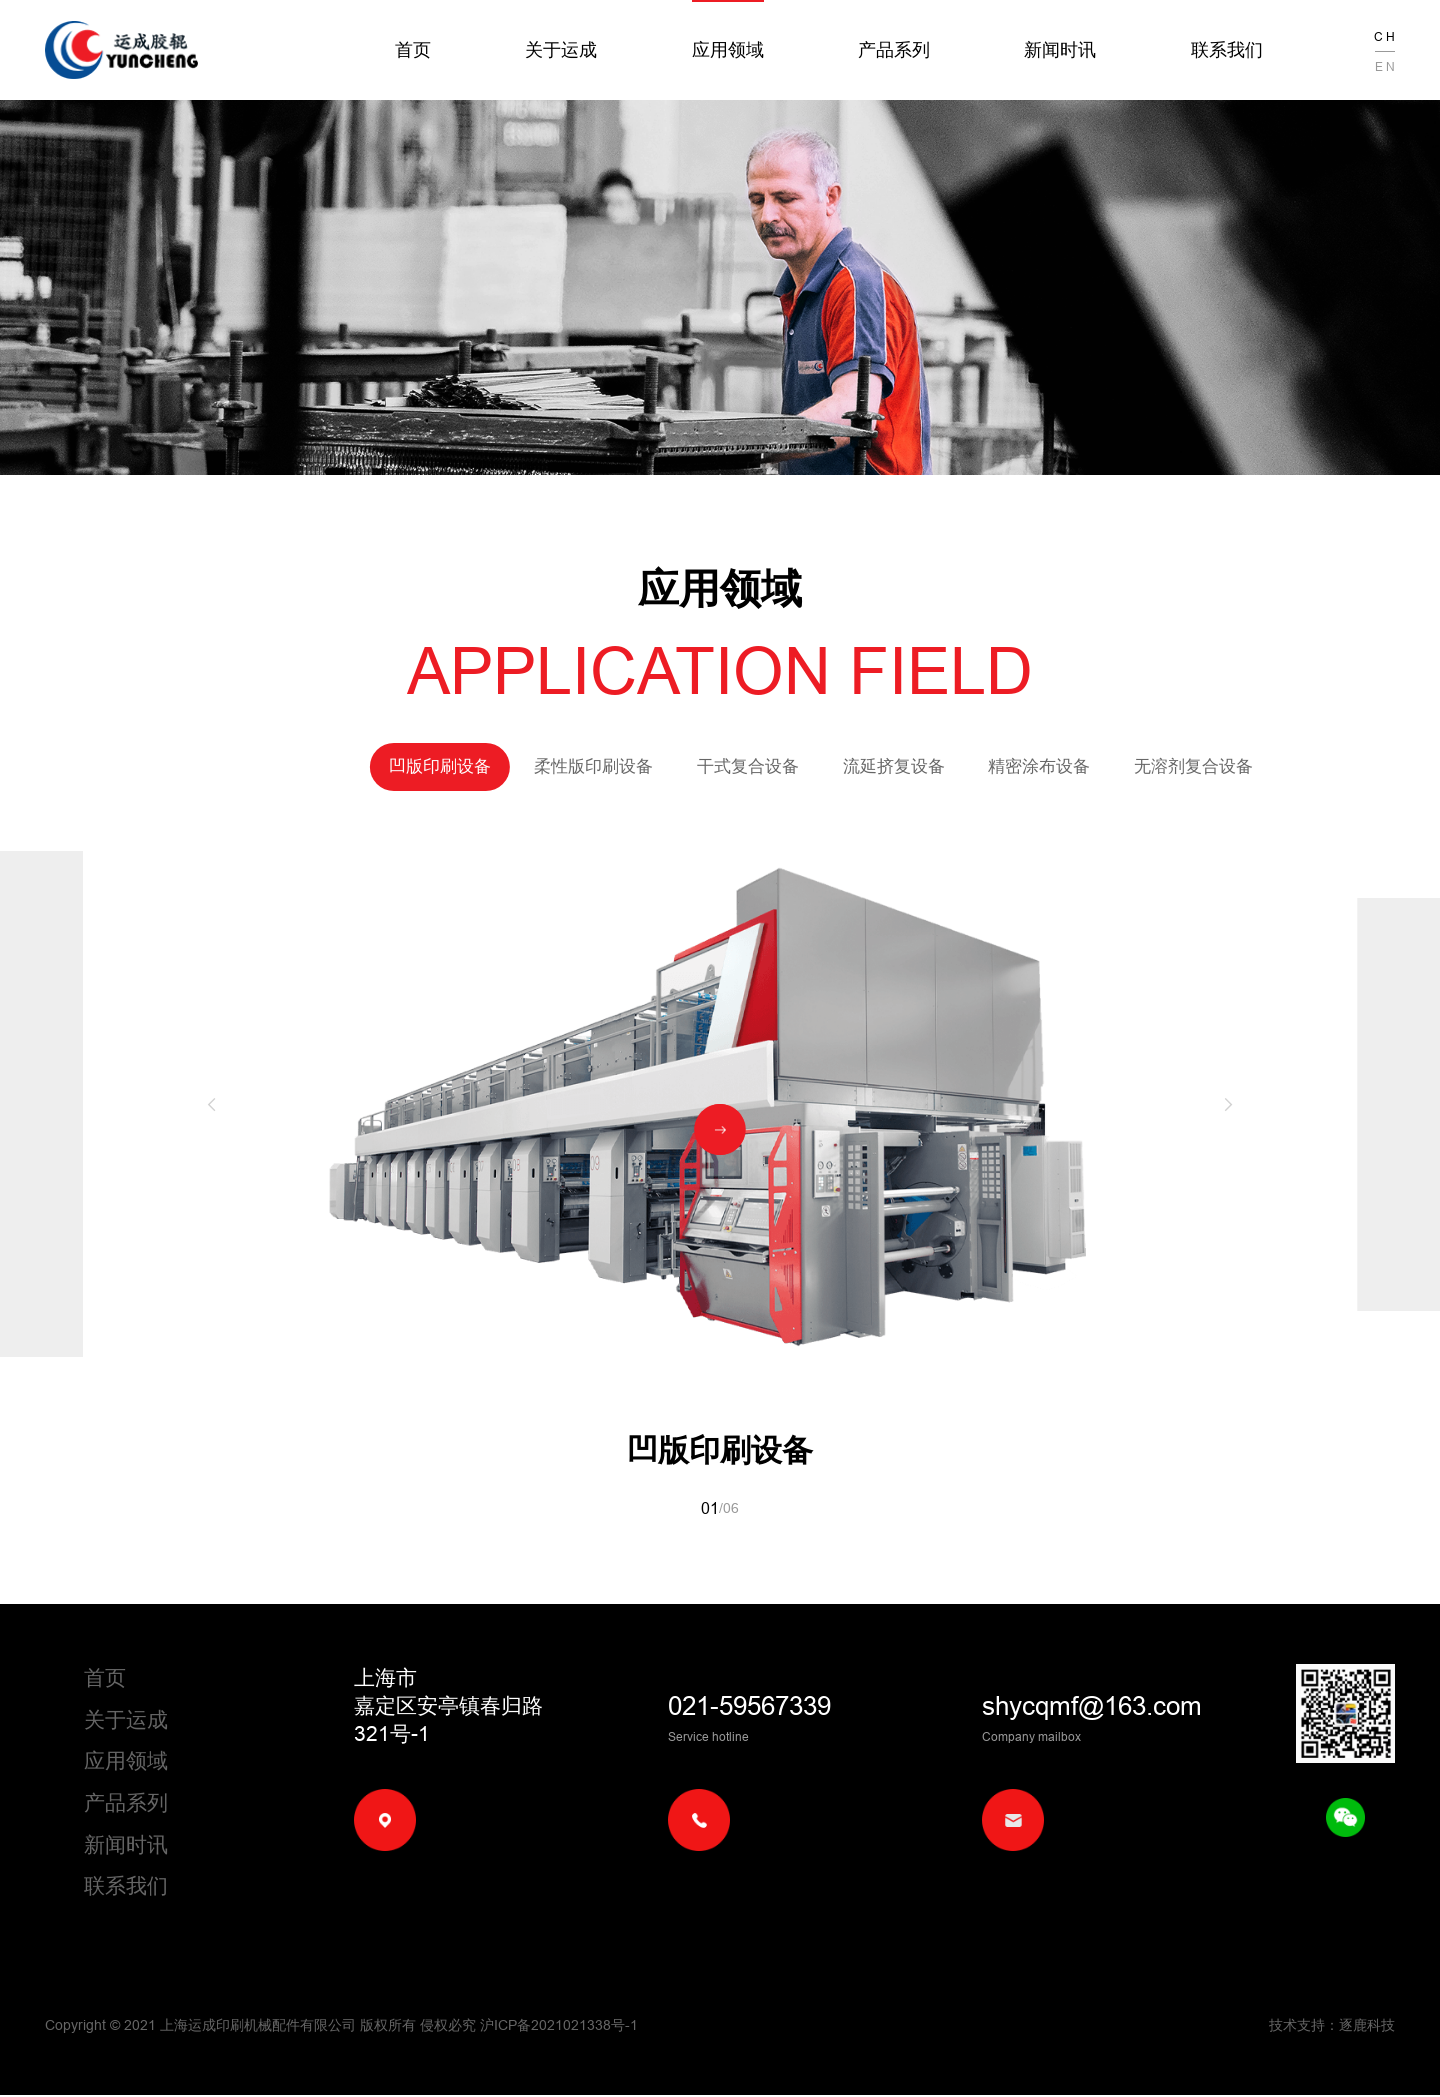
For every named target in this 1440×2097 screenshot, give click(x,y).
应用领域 (728, 49)
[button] (211, 1104)
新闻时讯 (1060, 49)
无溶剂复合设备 (1092, 766)
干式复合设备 (647, 766)
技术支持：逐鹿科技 (1332, 2027)
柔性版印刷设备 (492, 766)
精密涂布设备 (939, 766)
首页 (413, 49)
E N (1385, 66)
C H (1384, 36)
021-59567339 (749, 1707)
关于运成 (561, 49)
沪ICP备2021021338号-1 (559, 2027)
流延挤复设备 (793, 766)
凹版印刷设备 (339, 766)
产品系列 (894, 49)
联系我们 (1227, 49)
